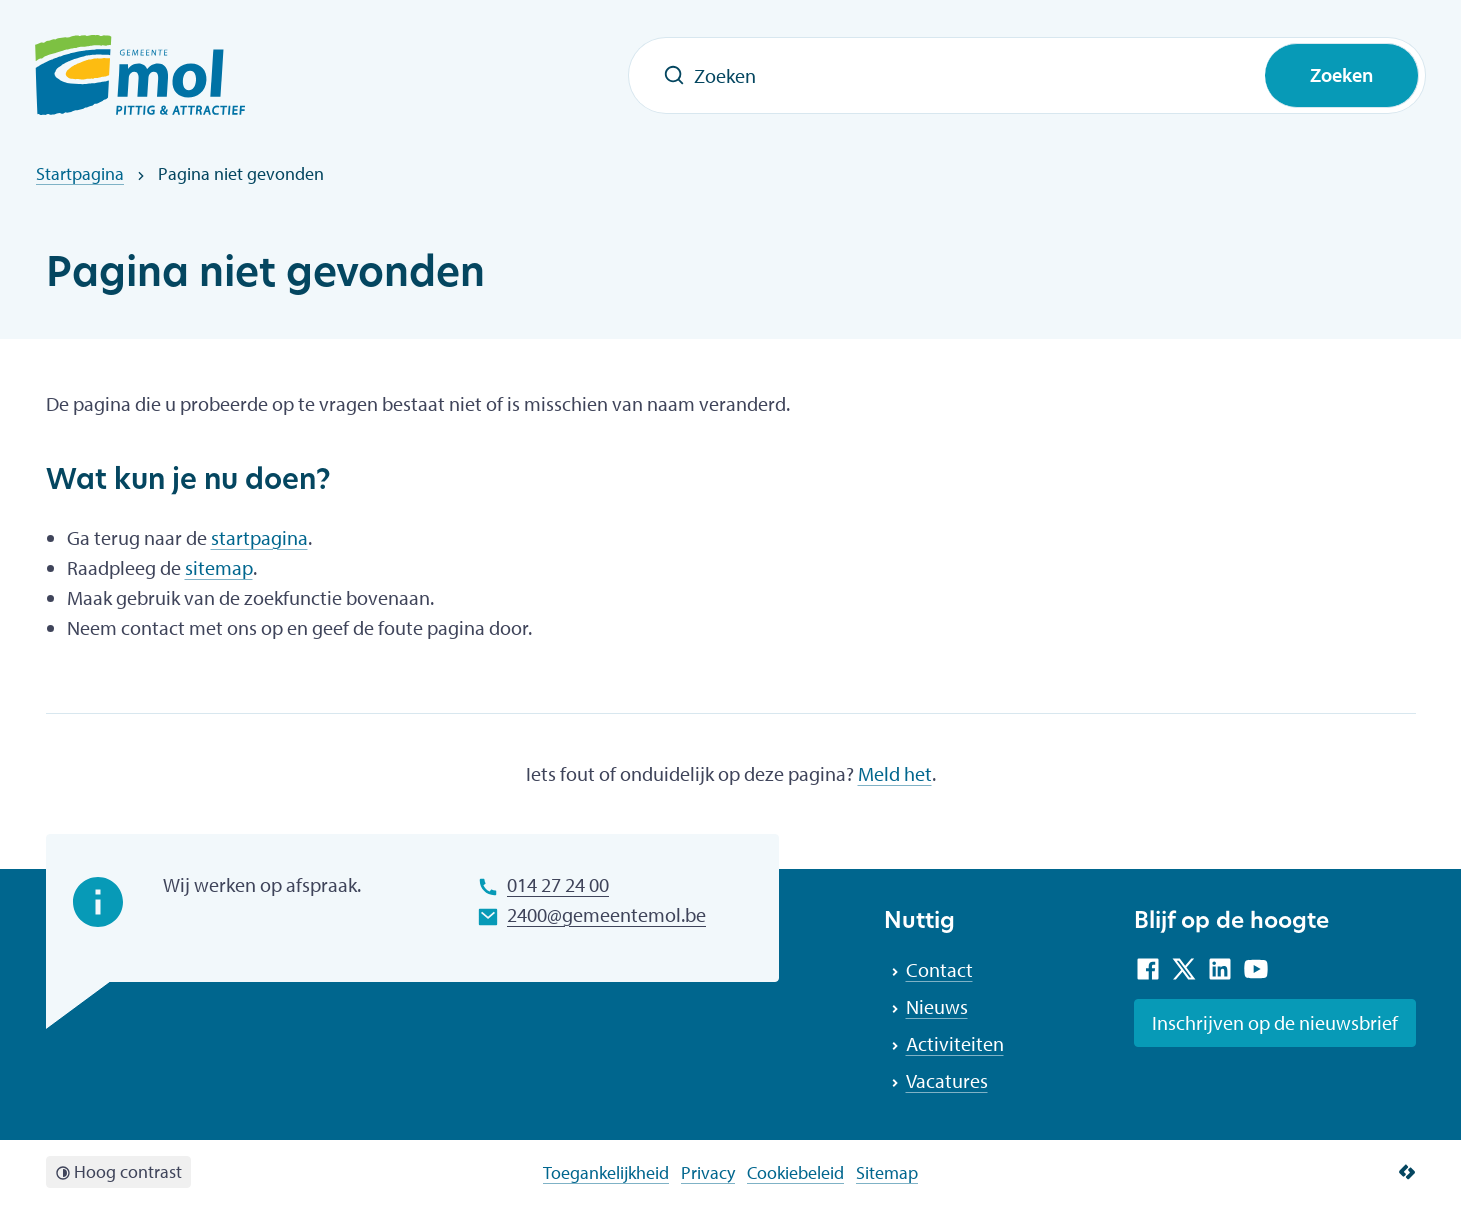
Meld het (895, 773)
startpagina (259, 537)
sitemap (219, 567)
